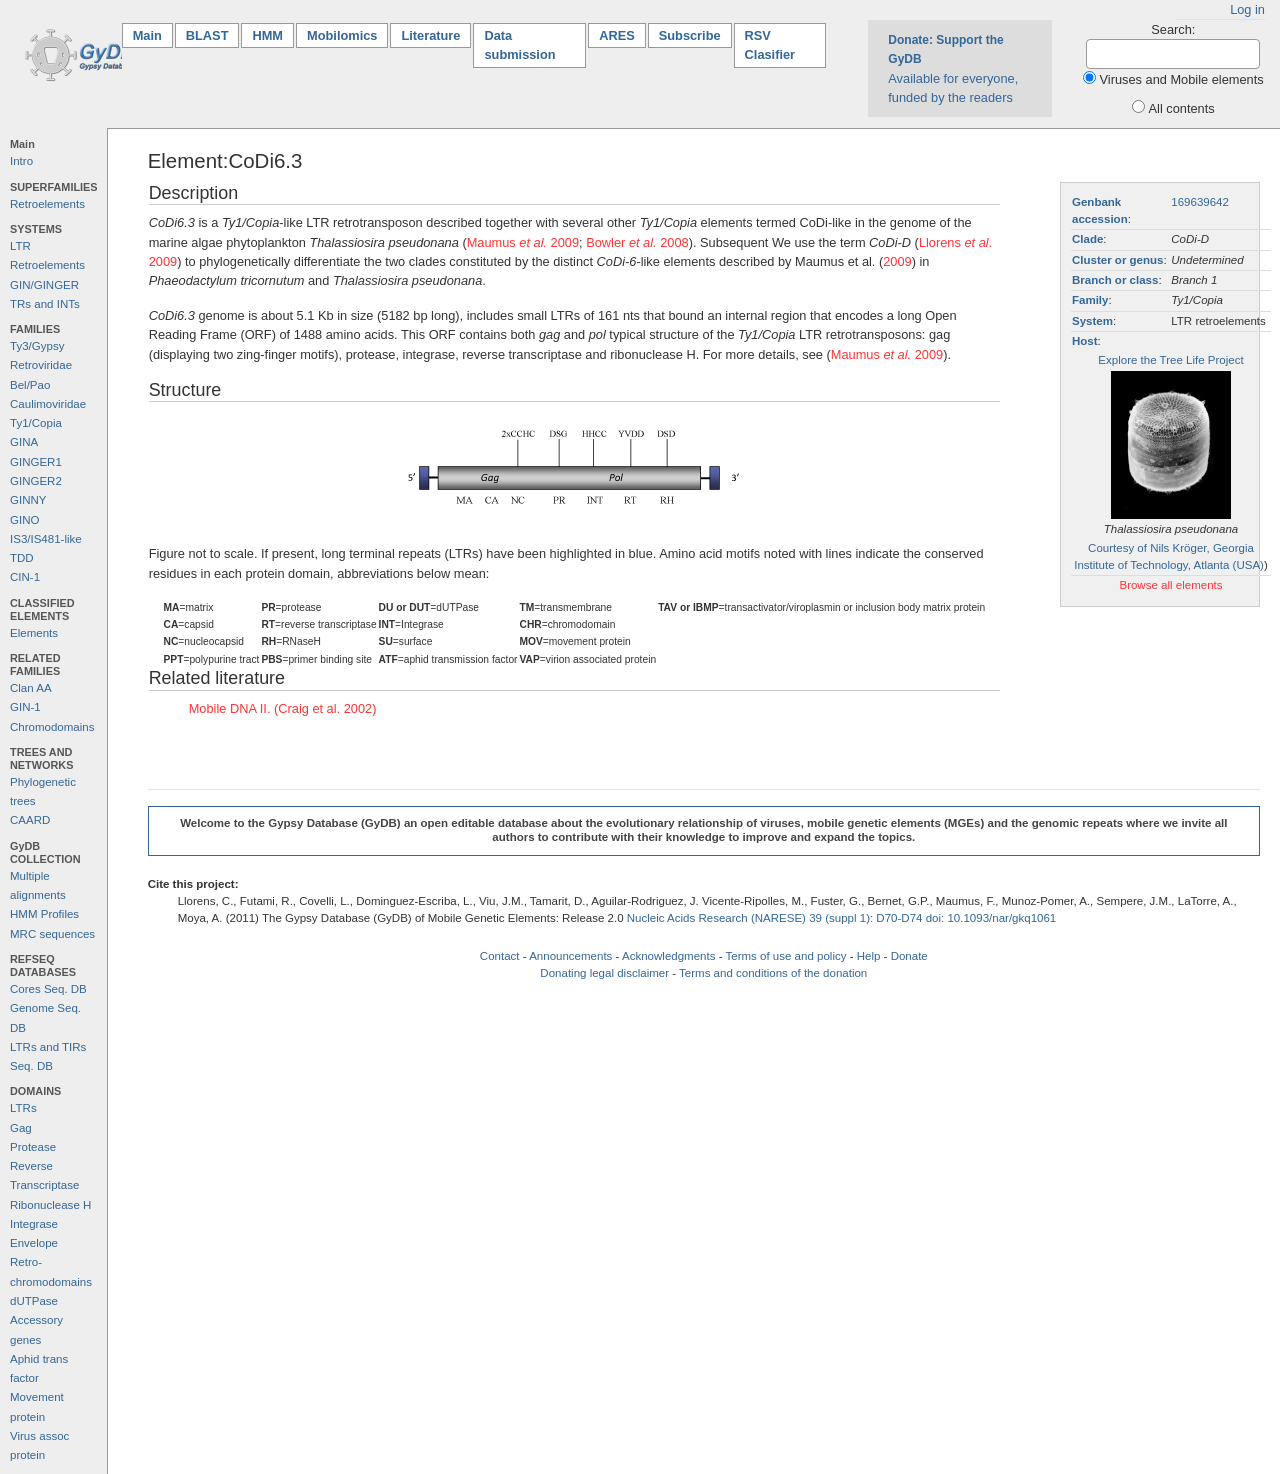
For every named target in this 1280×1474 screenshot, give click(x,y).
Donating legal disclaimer (604, 973)
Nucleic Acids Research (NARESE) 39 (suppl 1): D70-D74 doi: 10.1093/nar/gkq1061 (842, 918)
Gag (21, 1128)
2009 (897, 261)
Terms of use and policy (785, 956)
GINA (24, 442)
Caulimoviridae (48, 404)
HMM (267, 35)
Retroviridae (41, 365)
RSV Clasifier (770, 45)
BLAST (207, 35)
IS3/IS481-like (46, 539)
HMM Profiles (44, 914)
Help (869, 956)
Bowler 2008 (637, 242)
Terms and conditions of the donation (773, 973)
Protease (33, 1147)
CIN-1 (25, 577)
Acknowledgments (668, 956)
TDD (22, 558)
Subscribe (690, 35)
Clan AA (31, 688)
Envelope (34, 1243)
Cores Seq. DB (48, 989)
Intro (21, 161)
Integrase (34, 1224)
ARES (617, 35)
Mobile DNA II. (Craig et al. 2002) (283, 708)
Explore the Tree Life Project (1170, 360)
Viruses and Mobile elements (1182, 79)
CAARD (30, 820)
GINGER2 (36, 481)
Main (153, 34)
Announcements (570, 956)
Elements (34, 633)
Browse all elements (1170, 585)
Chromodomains (52, 727)
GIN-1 (25, 707)
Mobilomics (342, 35)
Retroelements (47, 204)
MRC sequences (52, 934)
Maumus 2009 (523, 242)
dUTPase (34, 1301)
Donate (909, 956)
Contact (500, 956)
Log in (1247, 9)
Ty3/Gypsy (37, 346)
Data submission (519, 45)
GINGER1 (36, 462)
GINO (24, 520)
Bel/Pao (30, 385)
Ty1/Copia (36, 423)
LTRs (23, 1108)
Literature (430, 35)
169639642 (1200, 202)
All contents (1182, 108)
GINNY (28, 500)
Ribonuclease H (50, 1205)
